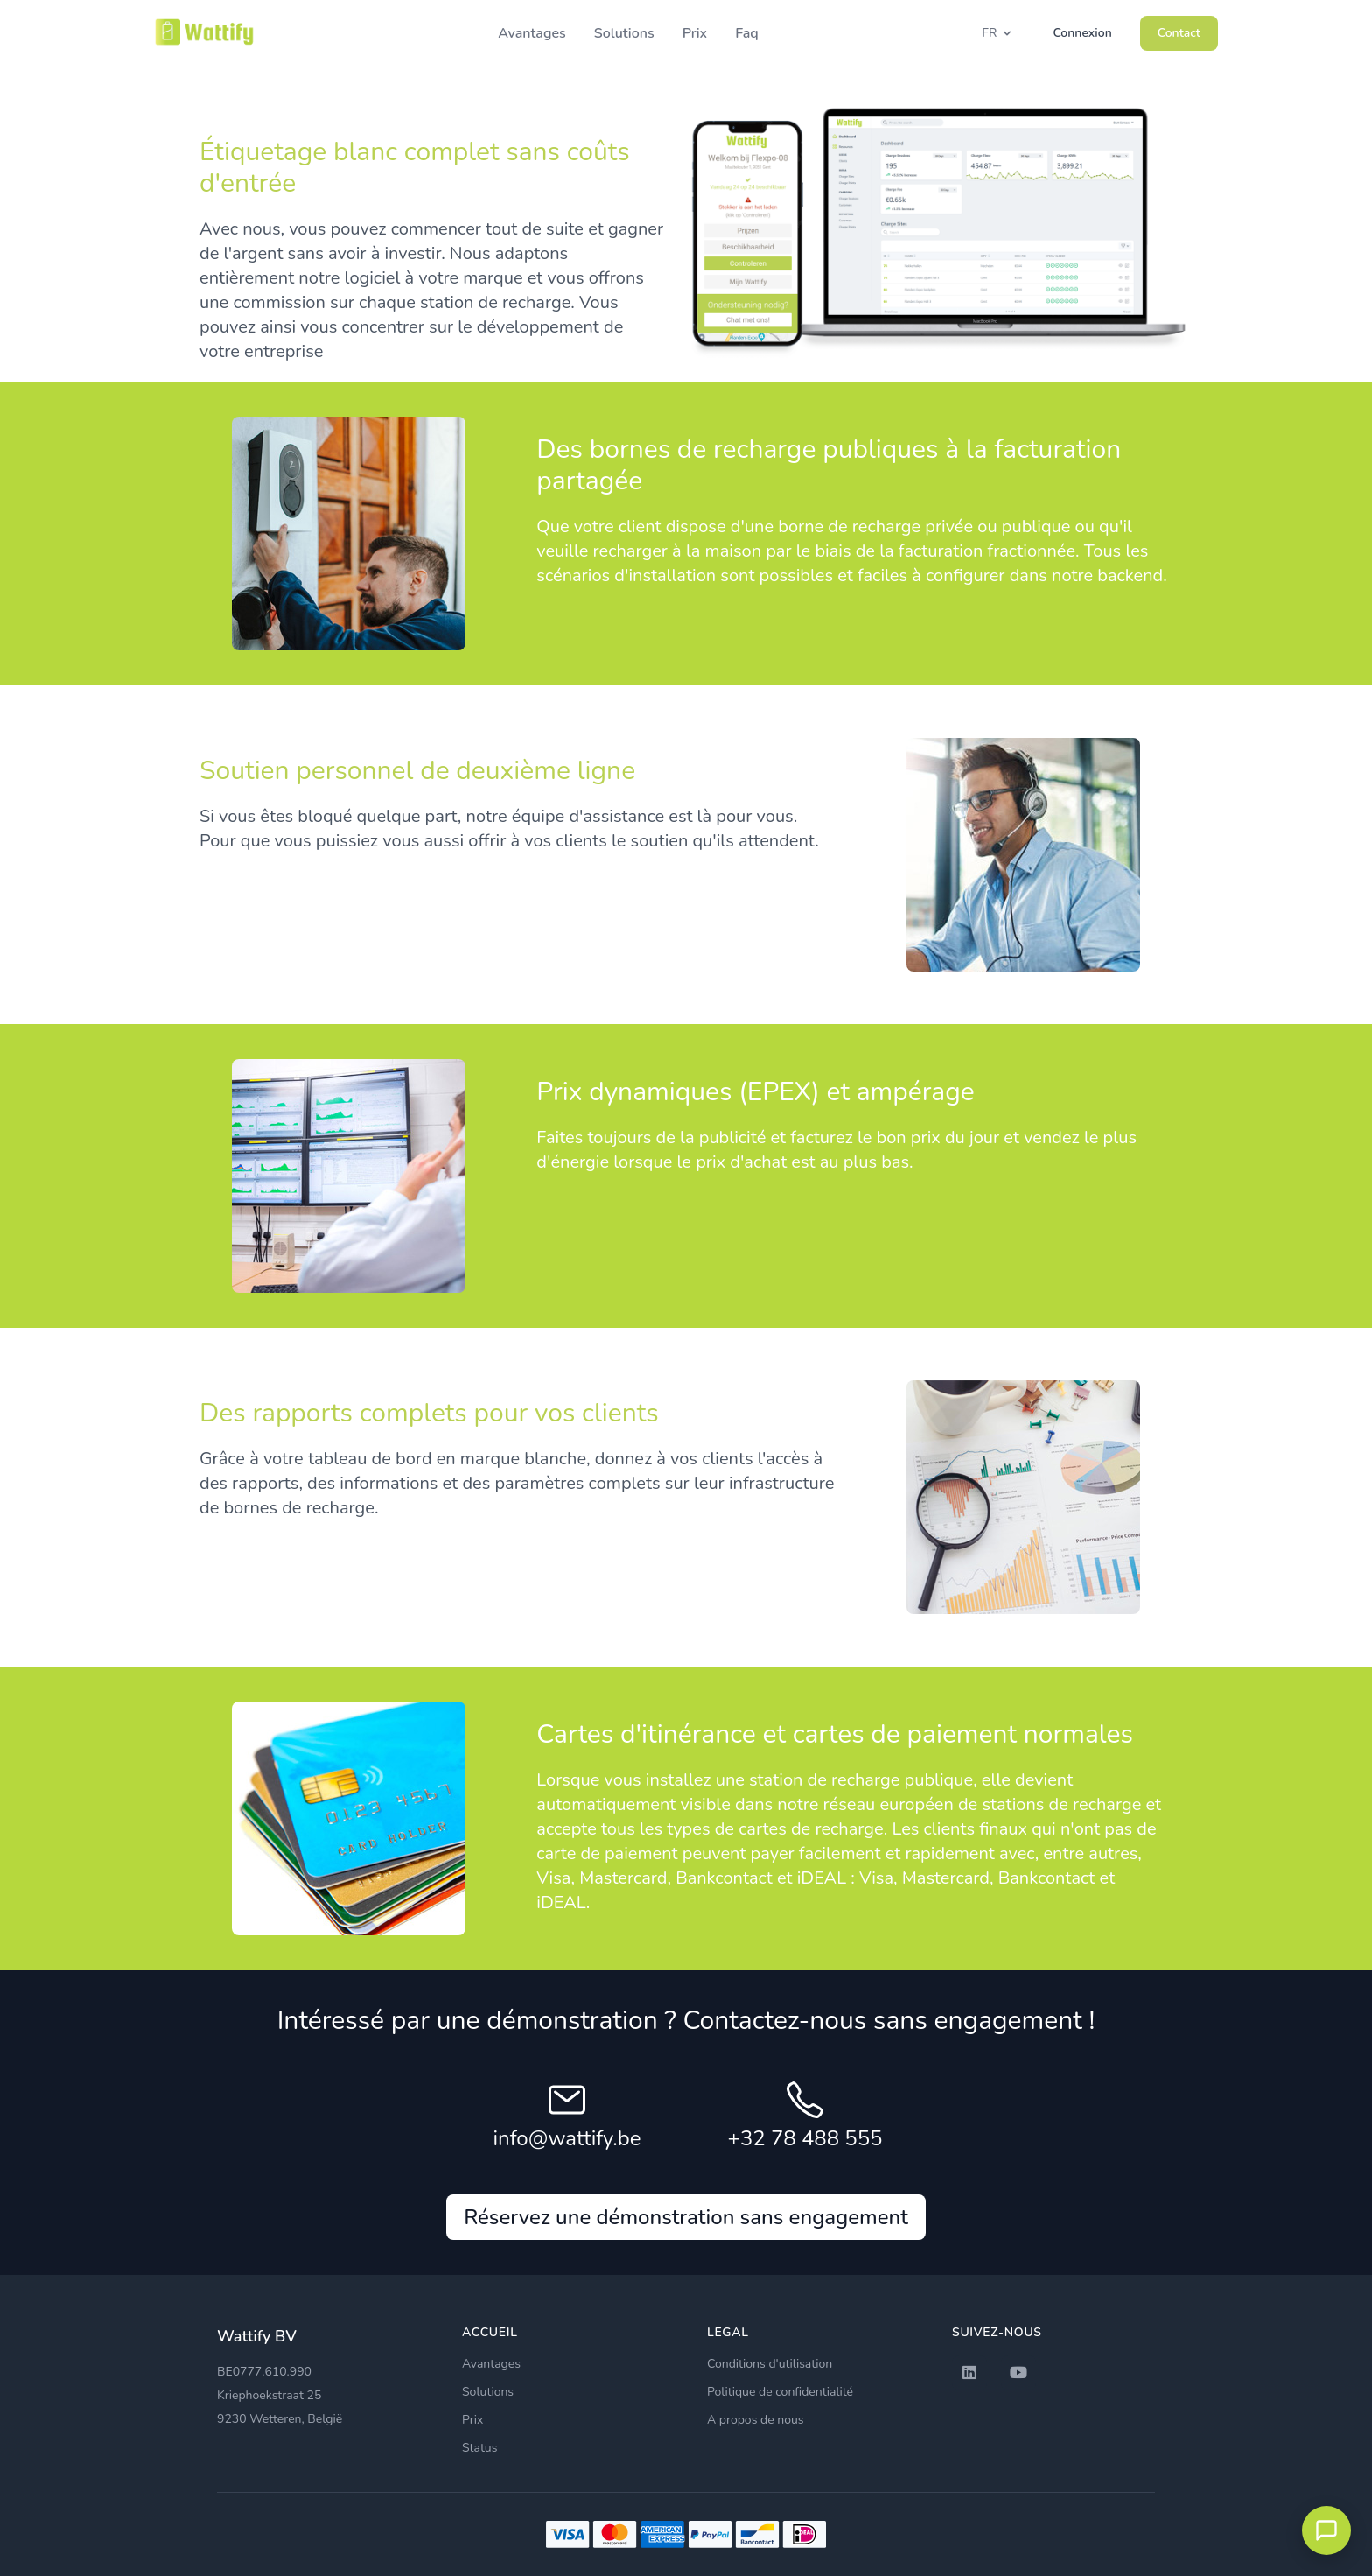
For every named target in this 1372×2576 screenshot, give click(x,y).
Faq (747, 33)
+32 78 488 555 (805, 2138)
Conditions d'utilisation (769, 2363)
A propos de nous (755, 2419)
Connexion (1082, 33)
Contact (1179, 33)
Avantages (532, 33)
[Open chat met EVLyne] (1326, 2530)
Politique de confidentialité (780, 2391)
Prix (695, 33)
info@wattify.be (567, 2138)
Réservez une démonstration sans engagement (686, 2217)
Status (479, 2447)
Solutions (624, 33)
